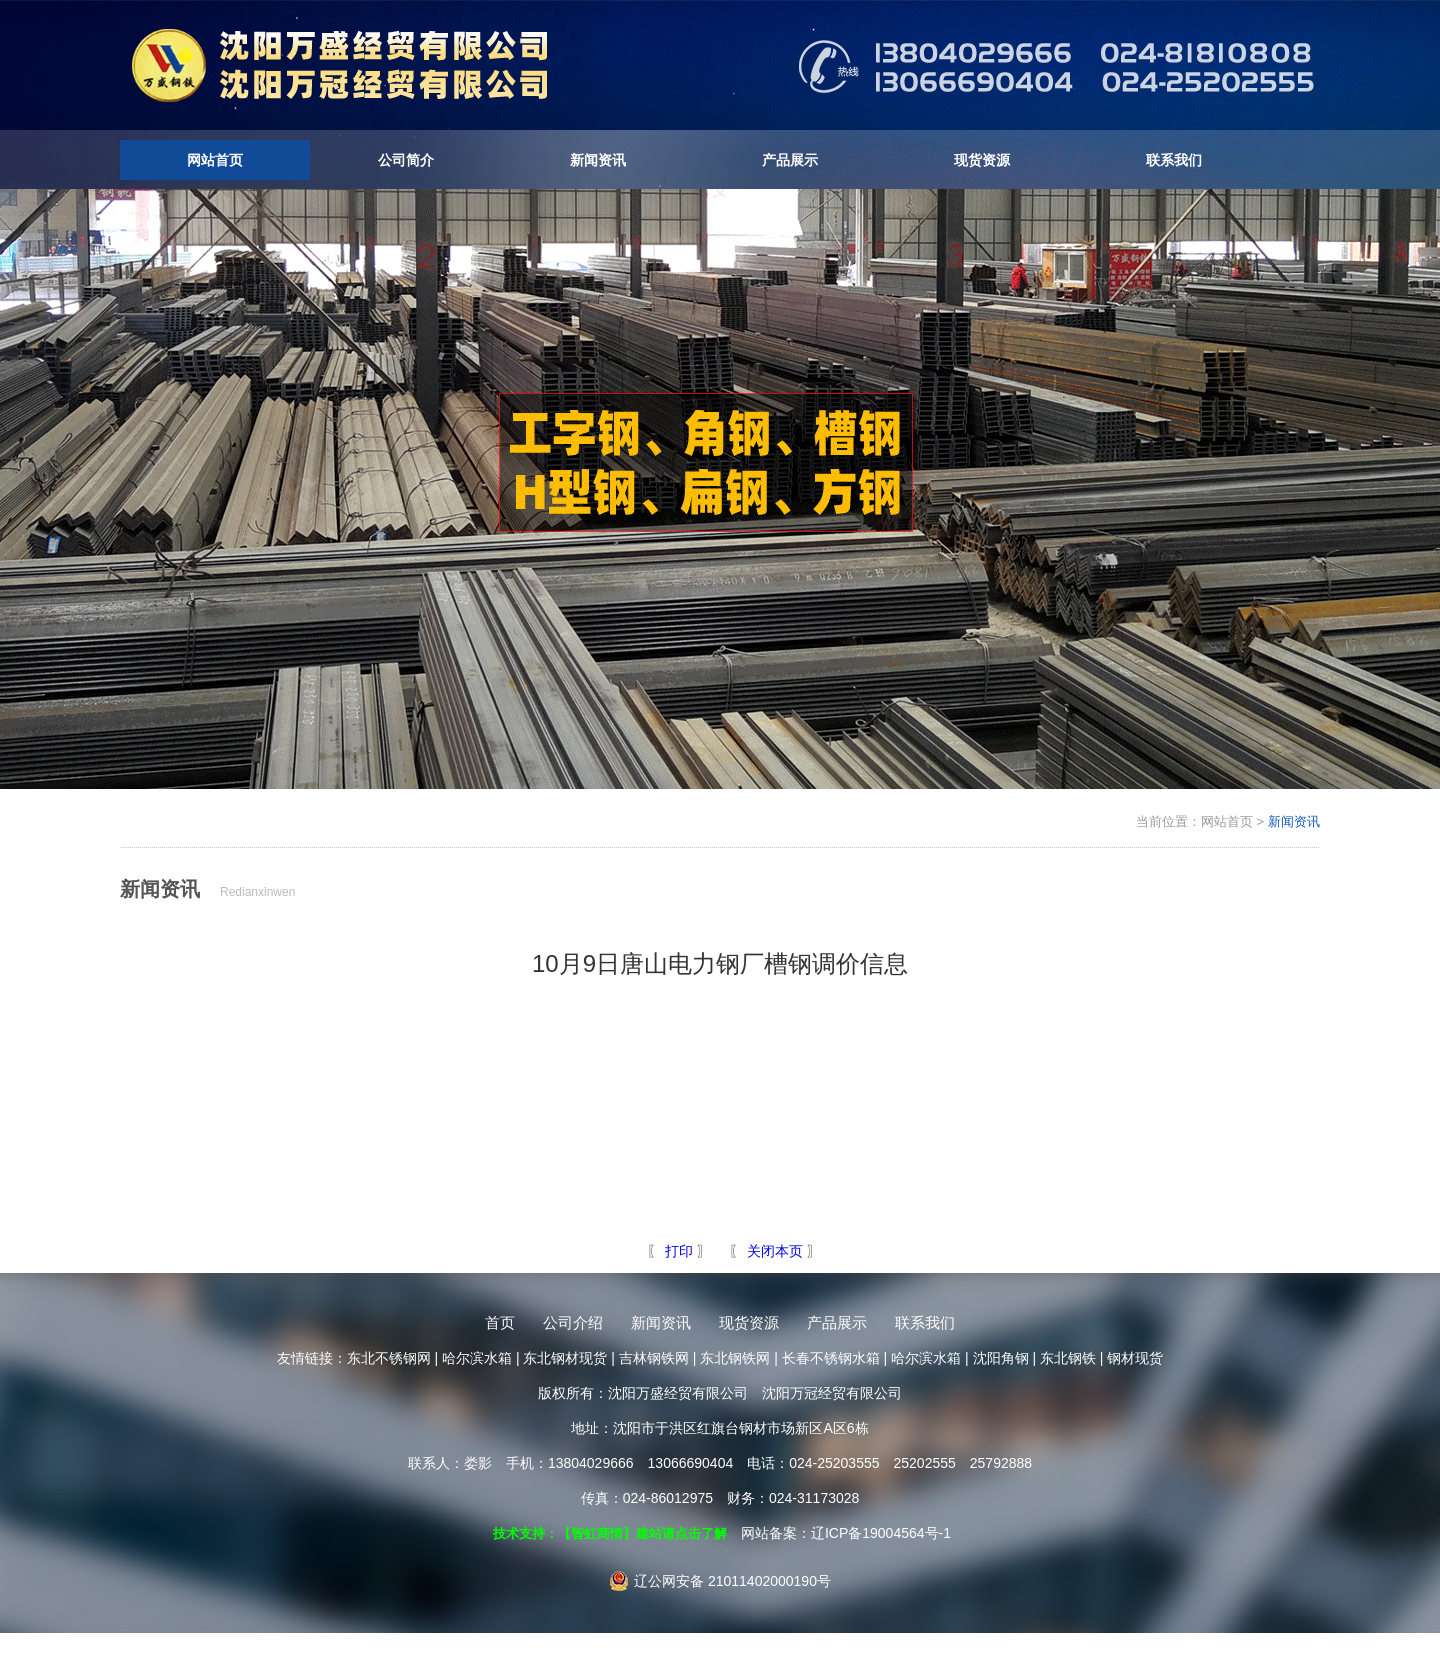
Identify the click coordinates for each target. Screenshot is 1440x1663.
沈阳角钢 (1001, 1358)
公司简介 (406, 160)
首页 (500, 1322)
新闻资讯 (598, 160)
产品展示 (790, 160)
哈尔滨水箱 (477, 1358)
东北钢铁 (1068, 1358)
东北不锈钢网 (389, 1358)
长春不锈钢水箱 (831, 1358)
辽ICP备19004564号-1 (881, 1533)
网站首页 (215, 160)
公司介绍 (573, 1322)
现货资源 (982, 160)
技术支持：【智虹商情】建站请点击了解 (610, 1533)
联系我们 (1174, 160)
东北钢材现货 (565, 1358)
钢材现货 (1135, 1358)
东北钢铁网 (735, 1358)
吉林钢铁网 (654, 1358)
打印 (677, 1251)
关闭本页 (775, 1251)
